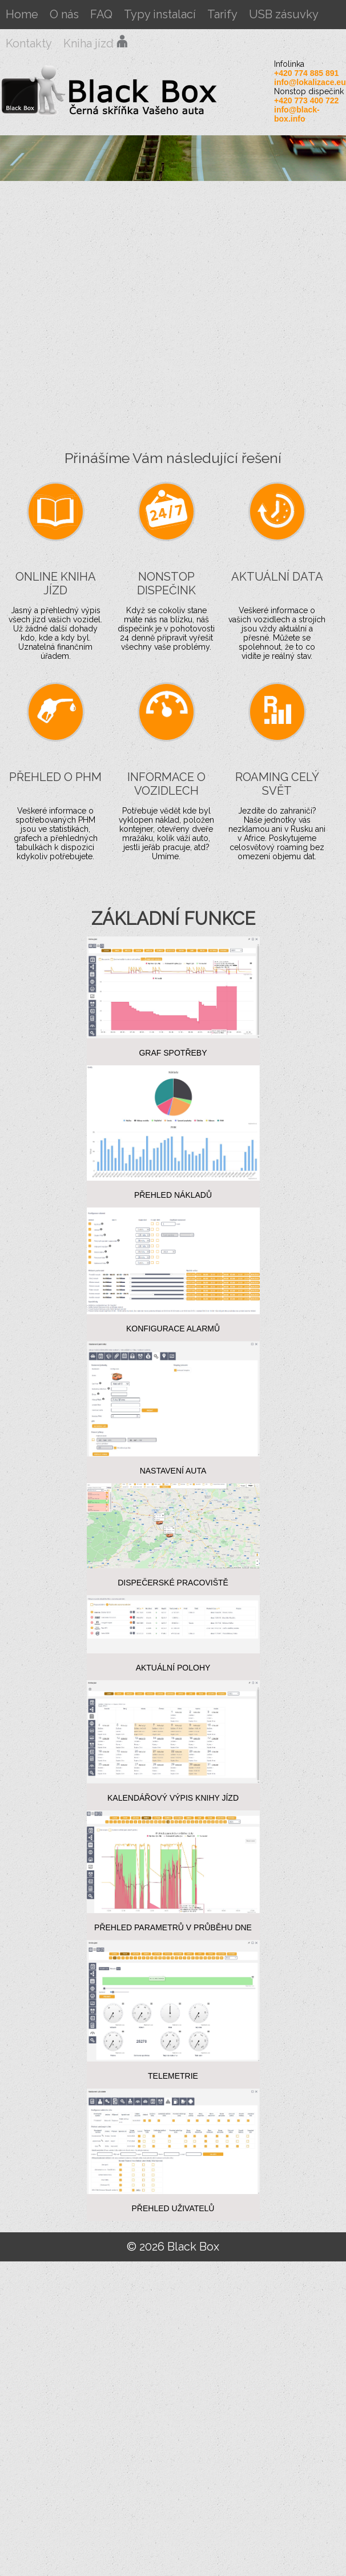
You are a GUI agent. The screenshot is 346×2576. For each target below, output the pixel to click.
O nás (64, 14)
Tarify (222, 14)
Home (22, 14)
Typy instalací (160, 14)
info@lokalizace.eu (310, 82)
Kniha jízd (95, 42)
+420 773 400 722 (306, 100)
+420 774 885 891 (306, 73)
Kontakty (29, 43)
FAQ (101, 14)
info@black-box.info (297, 114)
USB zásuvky (284, 14)
